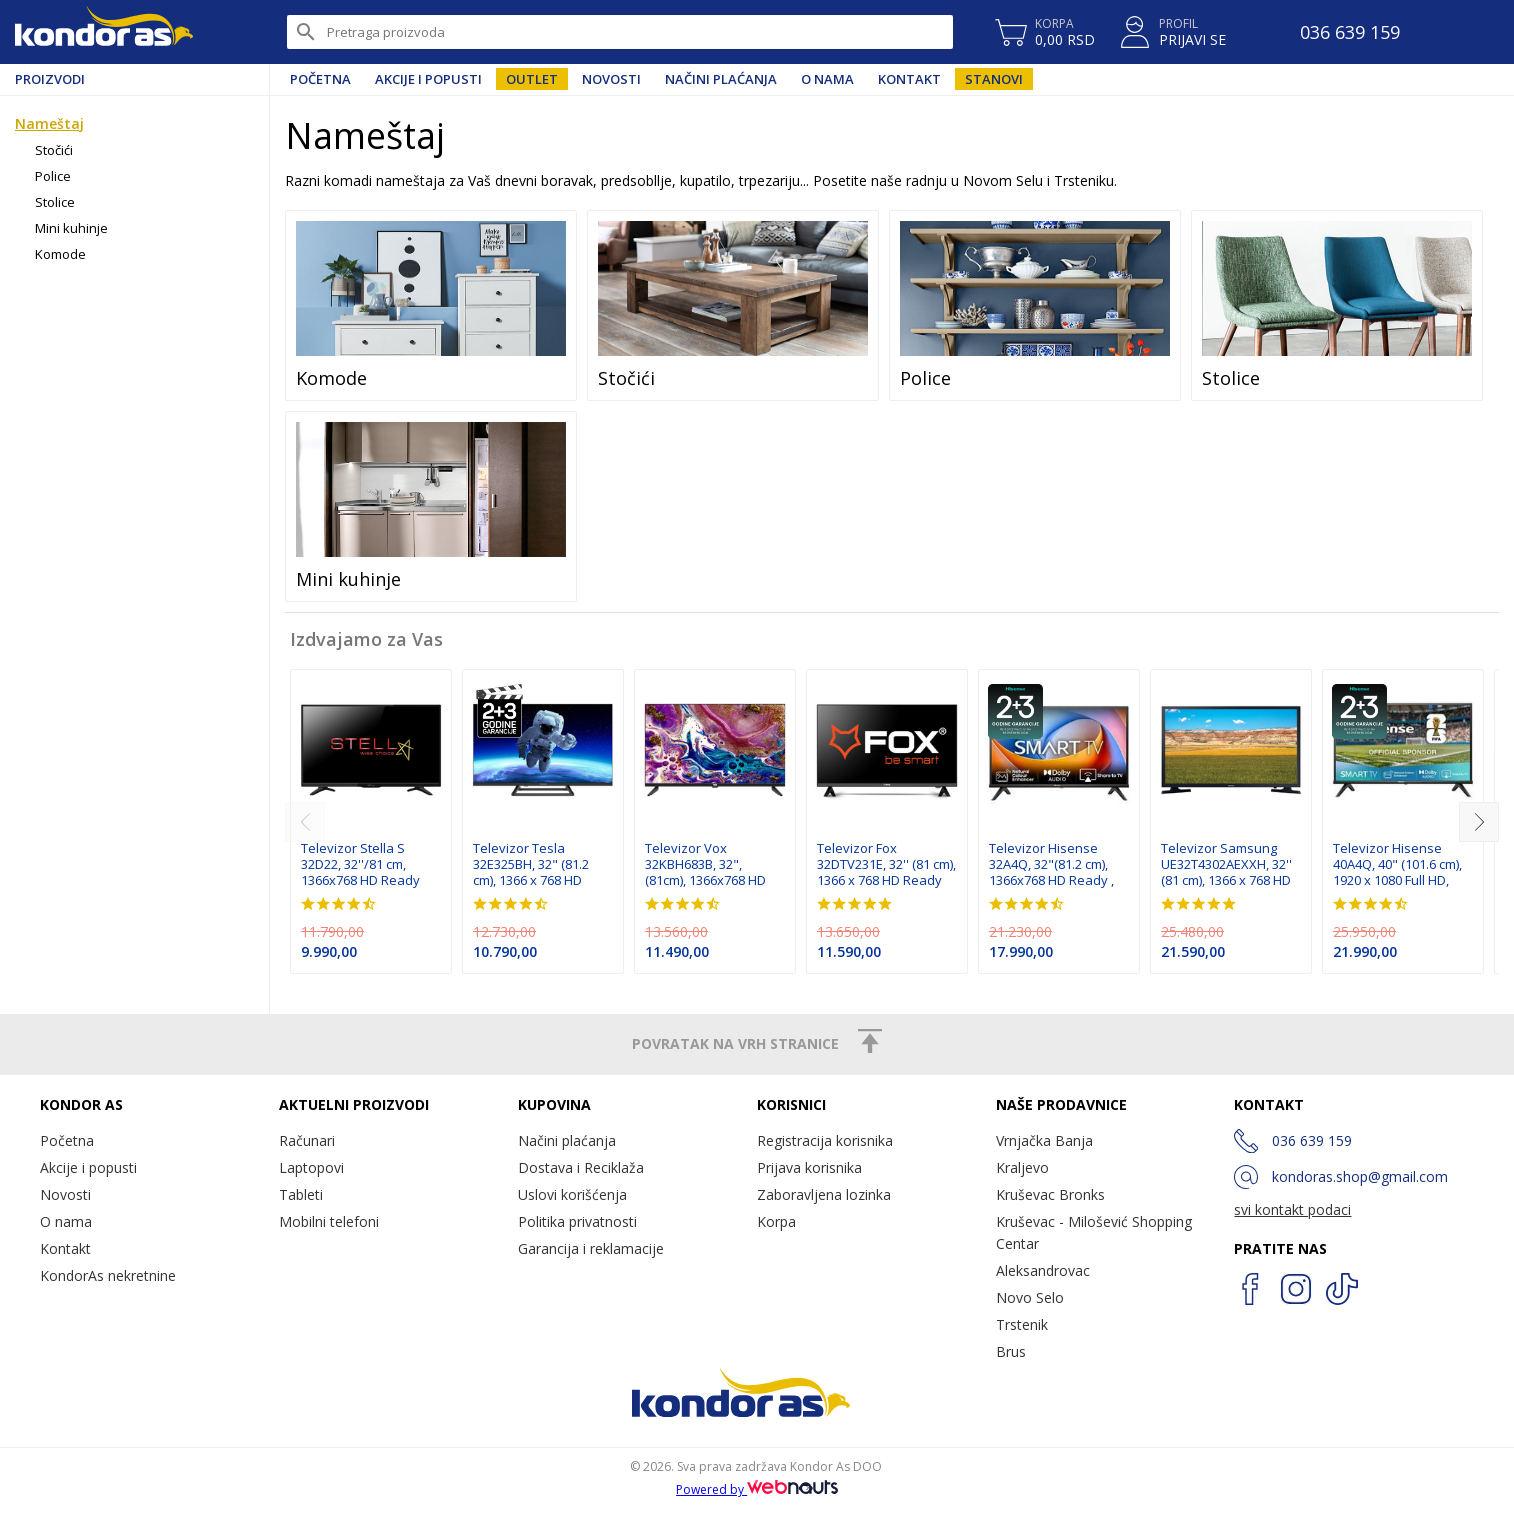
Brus (1011, 1351)
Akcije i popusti (428, 79)
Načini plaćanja (721, 79)
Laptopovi (311, 1167)
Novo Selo (1030, 1297)
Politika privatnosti (577, 1221)
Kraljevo (1022, 1167)
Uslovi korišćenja (572, 1194)
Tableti (301, 1194)
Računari (307, 1140)
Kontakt (909, 79)
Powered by (757, 1489)
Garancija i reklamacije (591, 1248)
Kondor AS (104, 32)
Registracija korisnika (825, 1140)
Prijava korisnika (809, 1167)
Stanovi (994, 79)
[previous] (305, 822)
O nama (827, 79)
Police (53, 176)
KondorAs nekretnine (108, 1275)
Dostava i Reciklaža (581, 1167)
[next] (1479, 822)
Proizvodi (50, 79)
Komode (60, 254)
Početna (320, 79)
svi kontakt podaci (1292, 1209)
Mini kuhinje (71, 228)
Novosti (611, 79)
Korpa (776, 1221)
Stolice (55, 202)
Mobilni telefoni (329, 1221)
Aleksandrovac (1043, 1270)
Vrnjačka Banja (1044, 1140)
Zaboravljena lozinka (824, 1194)
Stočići (54, 150)
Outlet (532, 79)
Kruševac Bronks (1050, 1194)
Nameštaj (49, 123)
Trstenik (1022, 1324)
